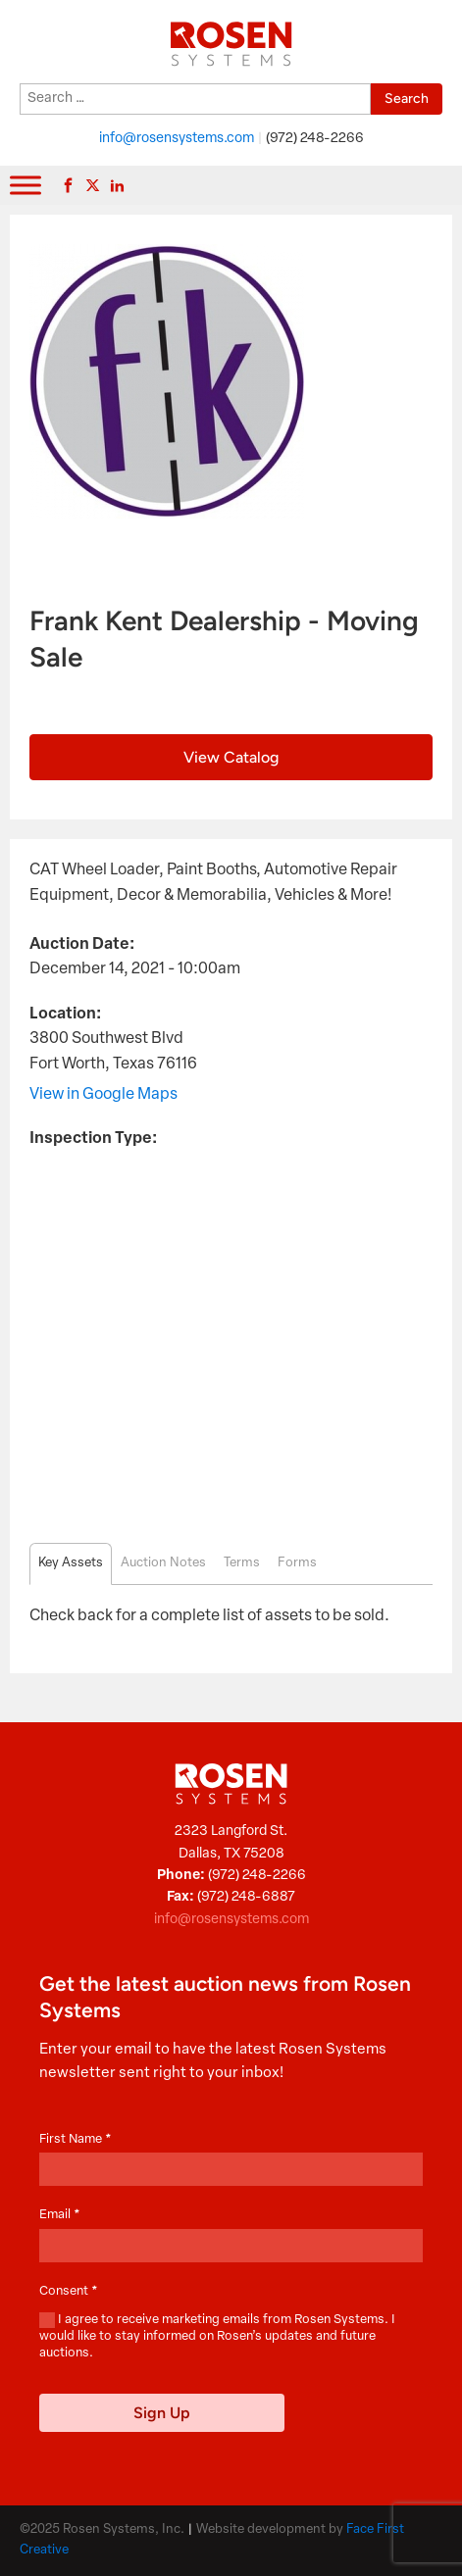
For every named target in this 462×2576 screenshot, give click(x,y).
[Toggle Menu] (25, 185)
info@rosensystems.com (176, 138)
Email (59, 2214)
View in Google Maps (103, 1095)
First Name (75, 2139)
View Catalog (231, 757)
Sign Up (161, 2412)
